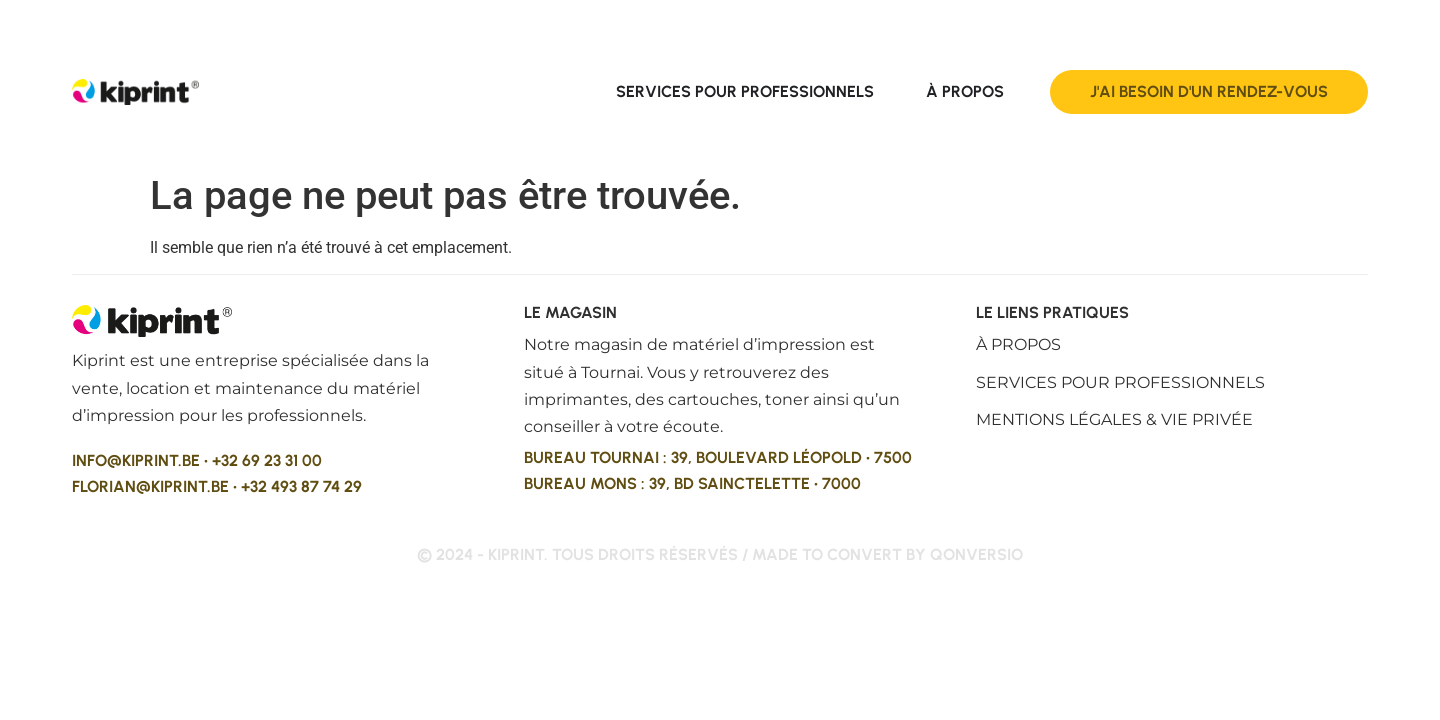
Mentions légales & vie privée (1114, 419)
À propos (1018, 344)
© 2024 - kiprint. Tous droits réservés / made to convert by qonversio (720, 554)
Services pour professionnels (1120, 382)
